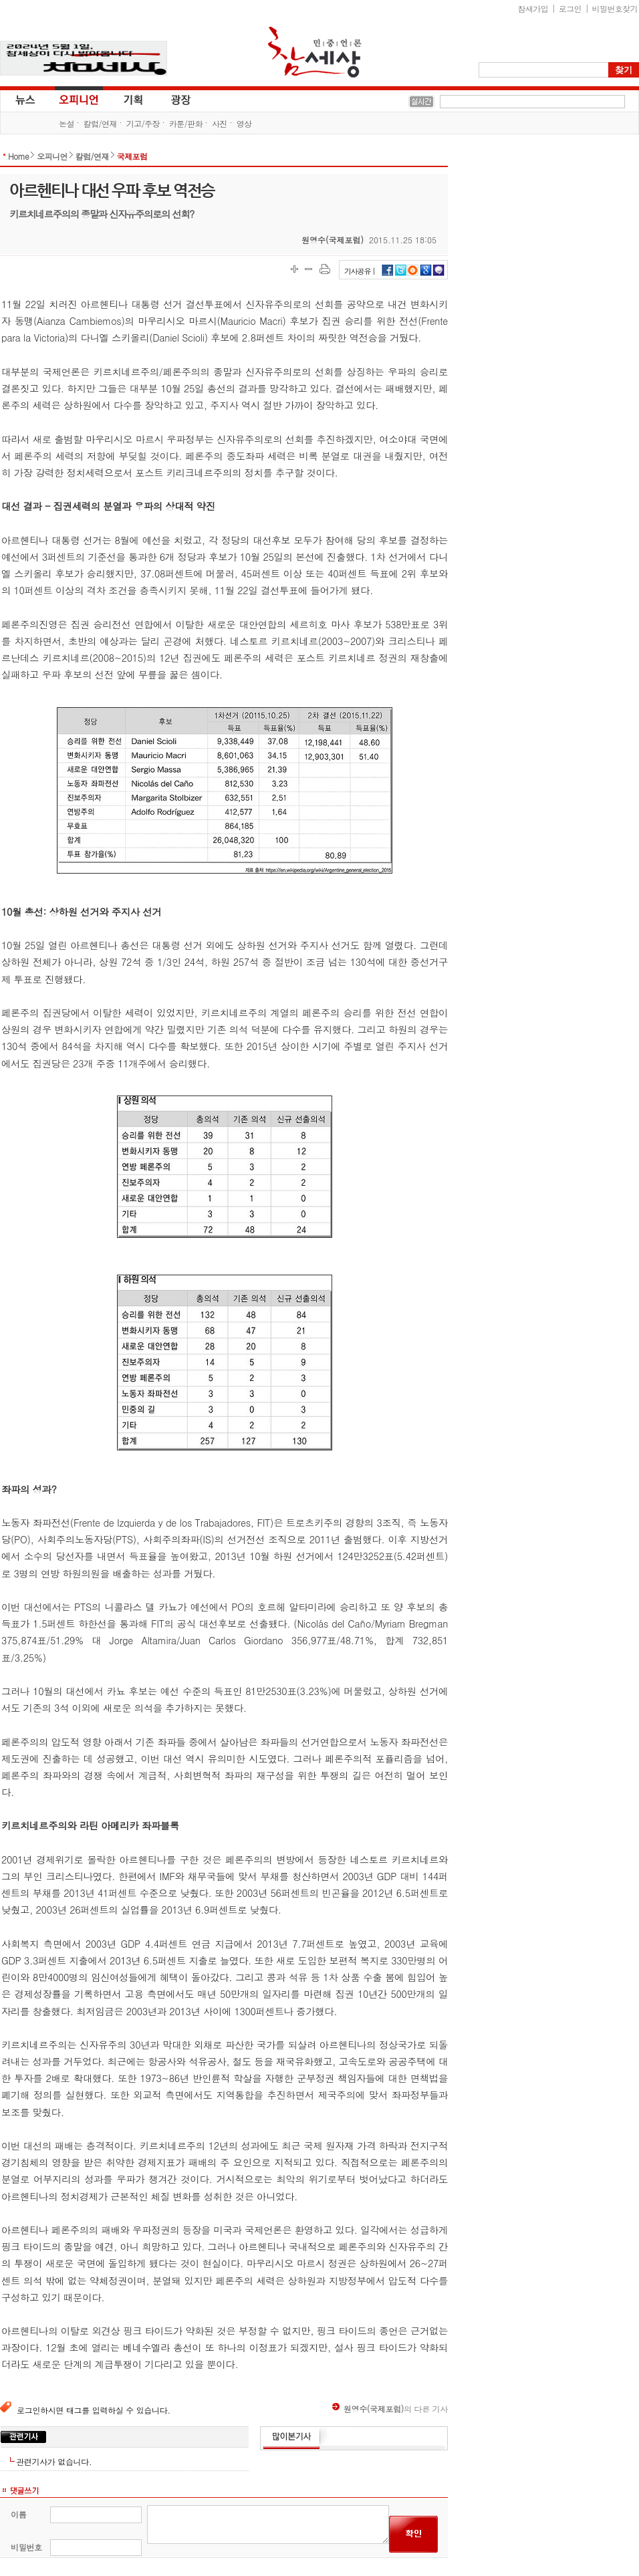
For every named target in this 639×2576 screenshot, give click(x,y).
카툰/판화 (186, 123)
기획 (134, 99)
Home (18, 156)
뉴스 (24, 99)
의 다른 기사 (390, 2408)
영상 (244, 123)
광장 (171, 99)
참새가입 (533, 8)
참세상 (315, 52)
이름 (18, 2514)
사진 (219, 123)
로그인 (570, 8)
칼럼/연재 (100, 123)
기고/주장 (143, 123)
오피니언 (79, 99)
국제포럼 (132, 156)
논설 (66, 123)
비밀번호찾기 (615, 8)
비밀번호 (26, 2547)
